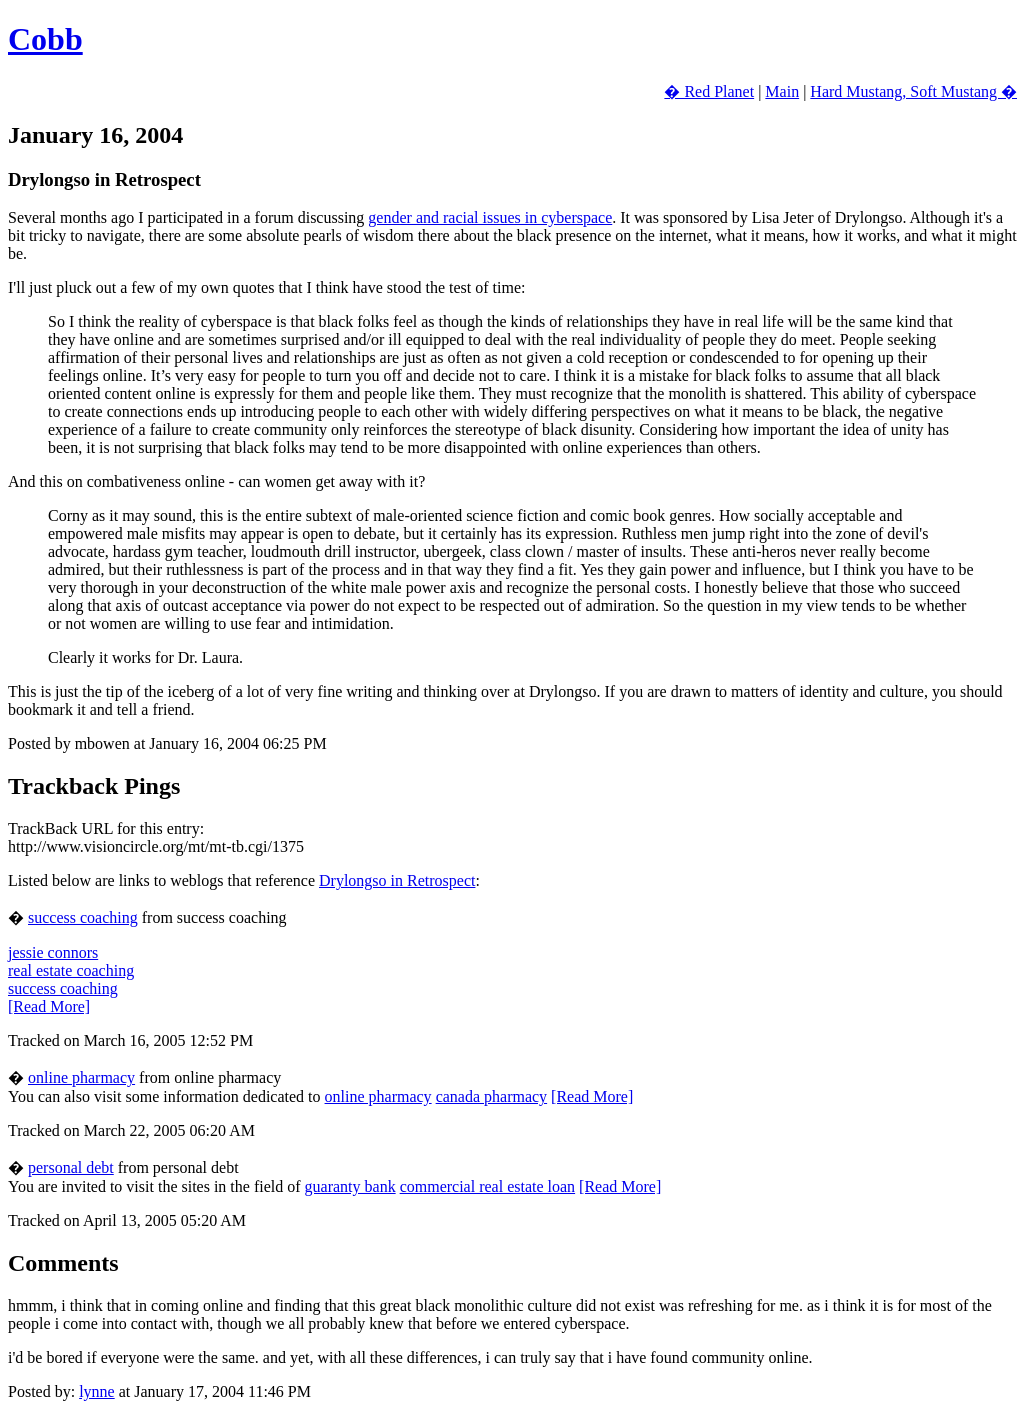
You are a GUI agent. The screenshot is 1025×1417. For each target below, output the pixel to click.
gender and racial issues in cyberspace (490, 217)
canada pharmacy (491, 1096)
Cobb (45, 39)
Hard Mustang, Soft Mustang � (913, 91)
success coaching (83, 917)
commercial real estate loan (487, 1186)
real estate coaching (71, 970)
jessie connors (53, 952)
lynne (97, 1391)
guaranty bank (350, 1186)
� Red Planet (709, 91)
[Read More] (49, 1006)
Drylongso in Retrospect (397, 880)
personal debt (71, 1167)
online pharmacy (81, 1077)
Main (782, 91)
